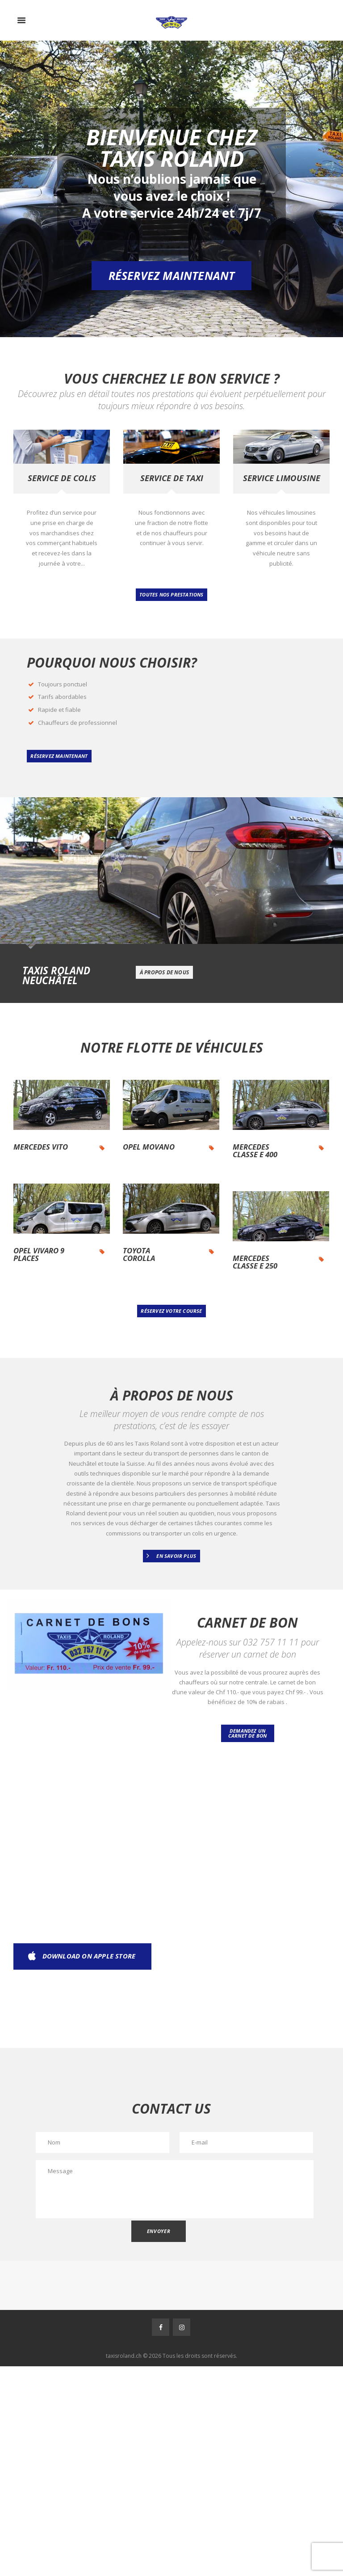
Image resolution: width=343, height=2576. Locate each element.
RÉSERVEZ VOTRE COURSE (171, 1310)
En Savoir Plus (176, 1555)
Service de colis (62, 477)
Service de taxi (171, 477)
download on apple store (89, 1955)
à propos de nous (164, 972)
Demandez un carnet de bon (247, 1733)
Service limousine (281, 477)
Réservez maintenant (172, 275)
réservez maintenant (59, 756)
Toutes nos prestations (171, 594)
